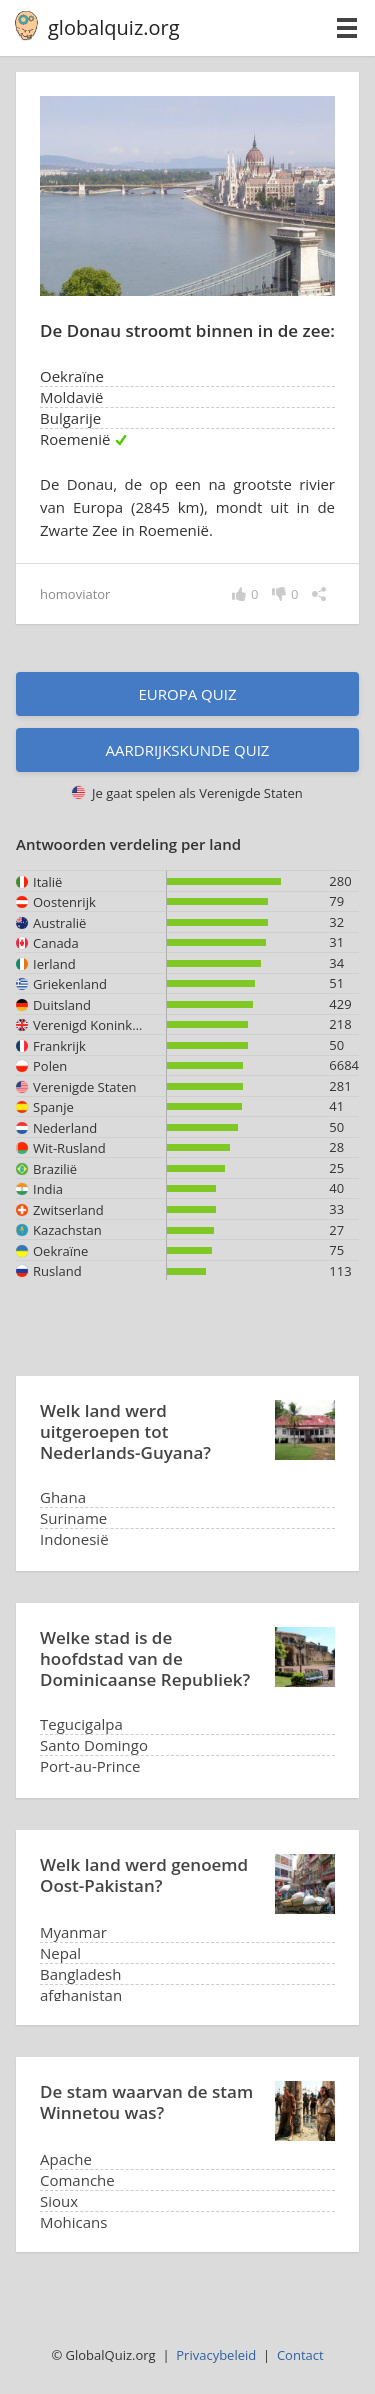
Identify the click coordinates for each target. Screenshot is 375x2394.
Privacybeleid (216, 2355)
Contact (300, 2355)
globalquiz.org (114, 27)
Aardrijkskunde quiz (188, 750)
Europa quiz (188, 694)
